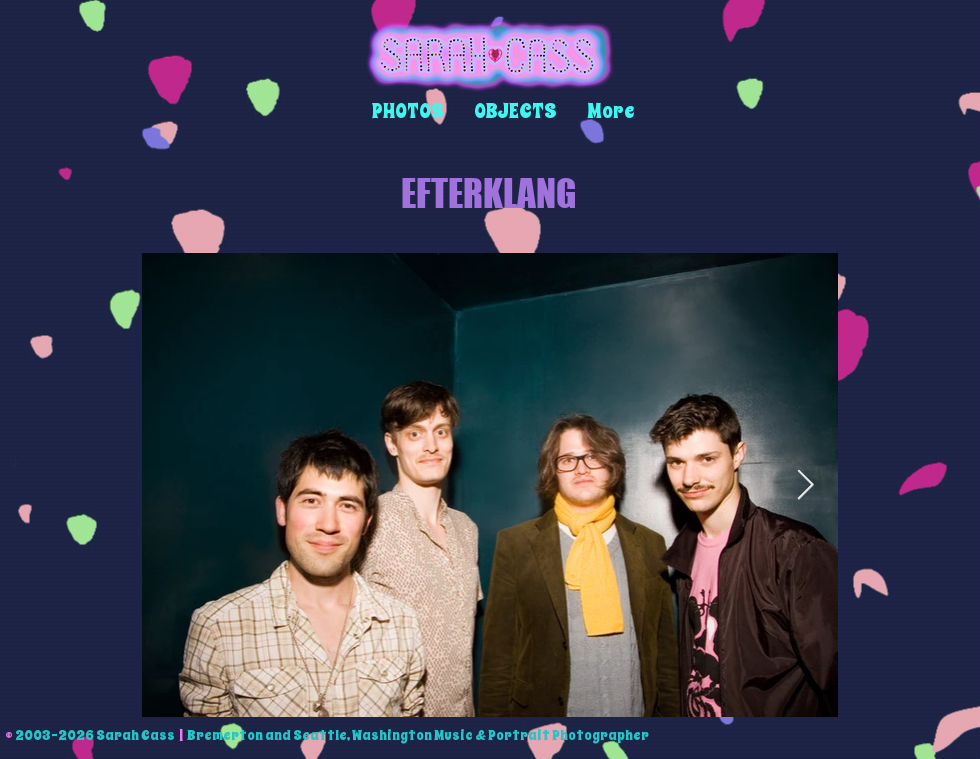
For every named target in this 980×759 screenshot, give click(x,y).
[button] (408, 111)
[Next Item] (805, 485)
